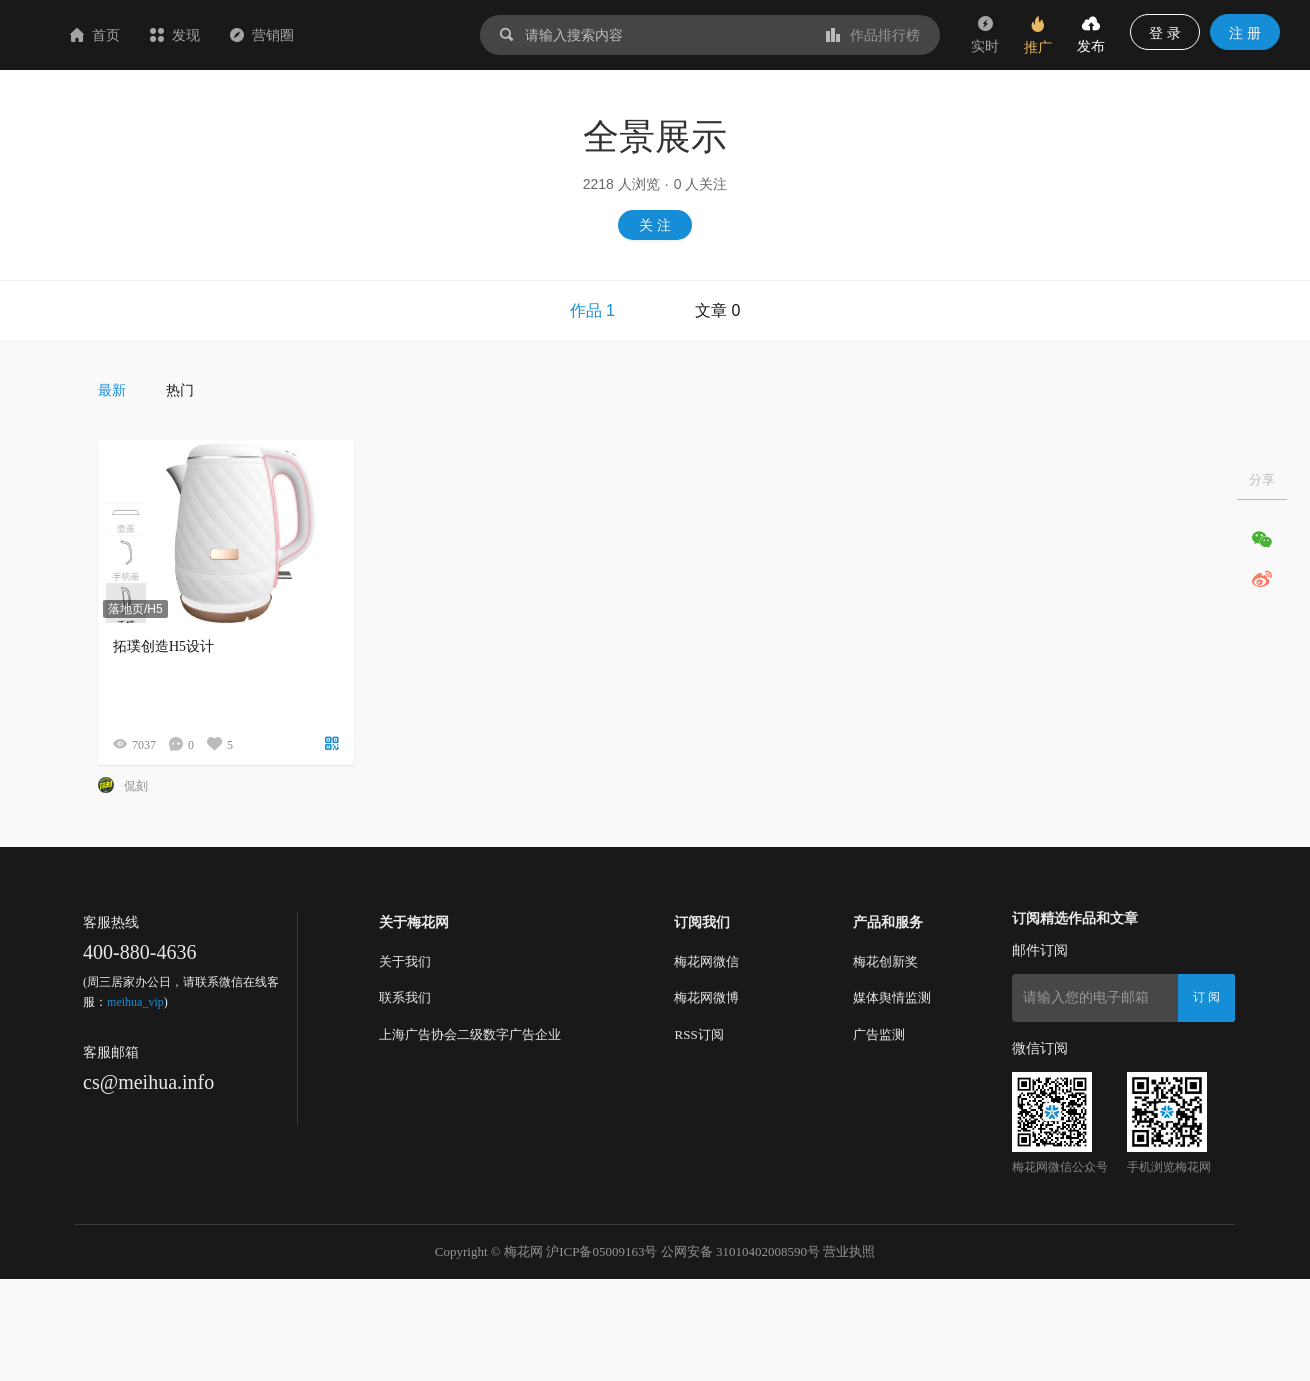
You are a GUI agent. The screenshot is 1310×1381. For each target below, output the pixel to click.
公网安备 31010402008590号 (740, 1251)
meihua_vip (135, 1002)
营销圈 (381, 35)
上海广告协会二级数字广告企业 (470, 1034)
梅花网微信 (706, 961)
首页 (214, 35)
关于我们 (405, 961)
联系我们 (405, 997)
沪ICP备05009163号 (601, 1251)
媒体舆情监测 (892, 997)
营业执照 (849, 1251)
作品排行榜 (873, 35)
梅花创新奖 (885, 961)
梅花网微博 (706, 997)
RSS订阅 (698, 1034)
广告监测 (879, 1034)
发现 (294, 35)
